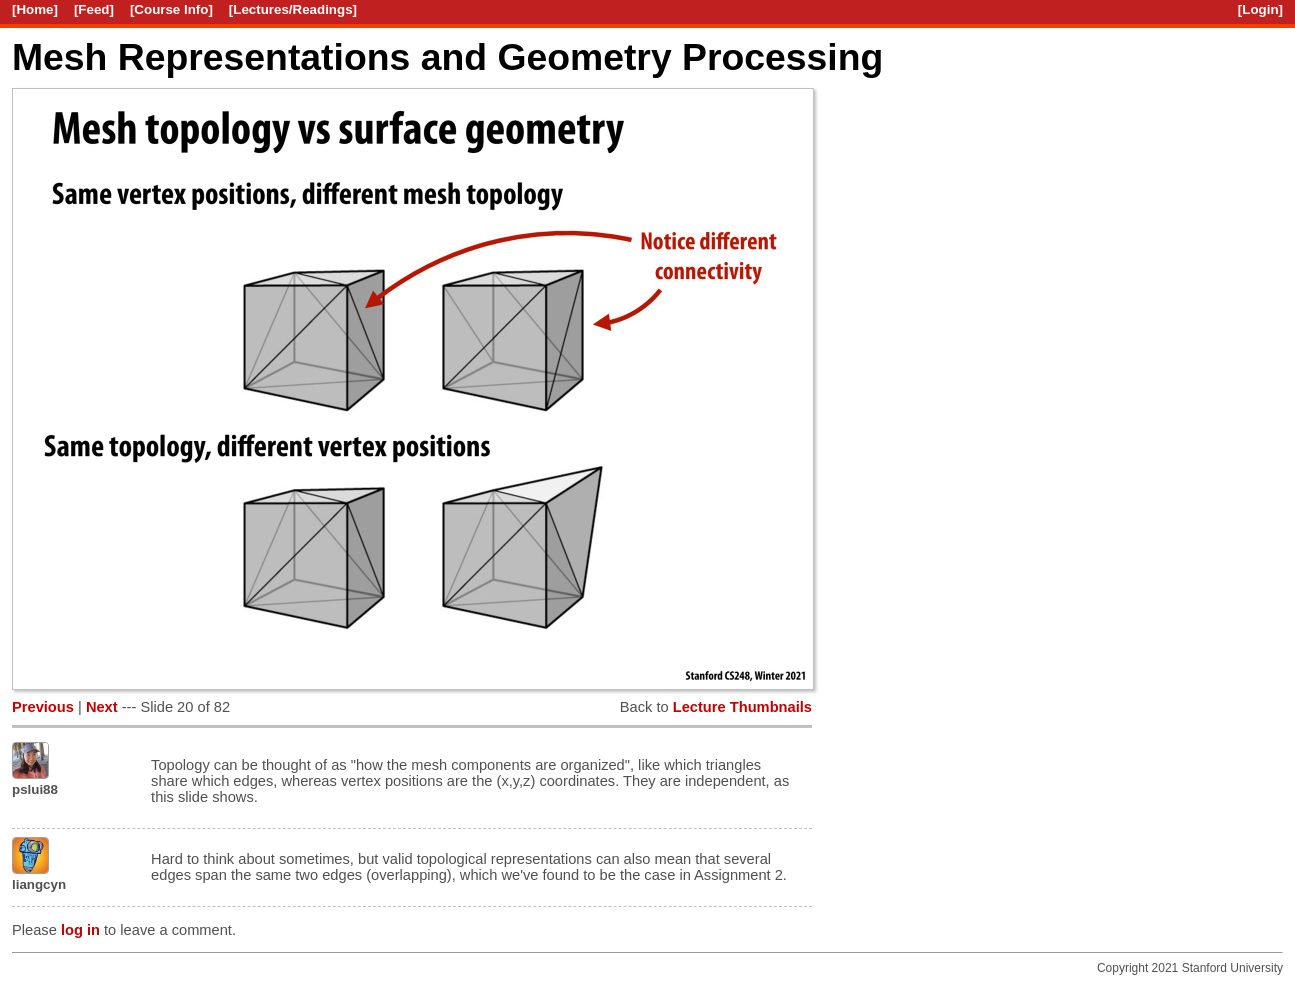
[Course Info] (171, 9)
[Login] (1260, 9)
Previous (43, 707)
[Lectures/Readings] (293, 9)
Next (102, 707)
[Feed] (94, 9)
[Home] (35, 9)
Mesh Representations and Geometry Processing (447, 57)
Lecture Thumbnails (742, 707)
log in (80, 930)
